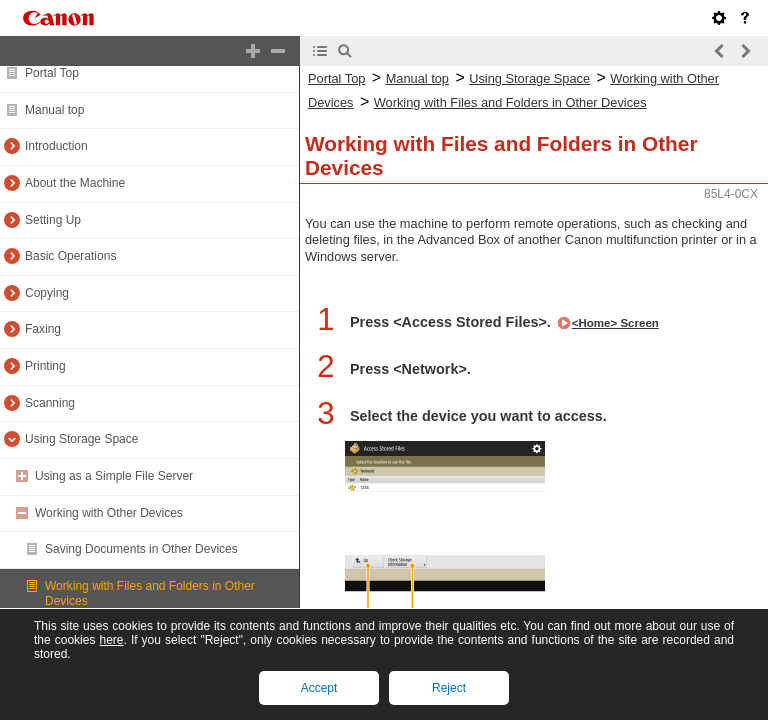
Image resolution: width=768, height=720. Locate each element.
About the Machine (75, 183)
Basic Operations (70, 256)
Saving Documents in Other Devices (141, 549)
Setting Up (53, 220)
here (111, 640)
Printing (45, 366)
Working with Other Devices (109, 513)
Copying (47, 293)
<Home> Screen (615, 323)
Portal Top (52, 73)
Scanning (50, 403)
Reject (449, 688)
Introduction (56, 146)
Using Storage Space (81, 439)
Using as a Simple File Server (114, 476)
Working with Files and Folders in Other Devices (510, 102)
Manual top (54, 110)
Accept (319, 688)
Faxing (43, 329)
